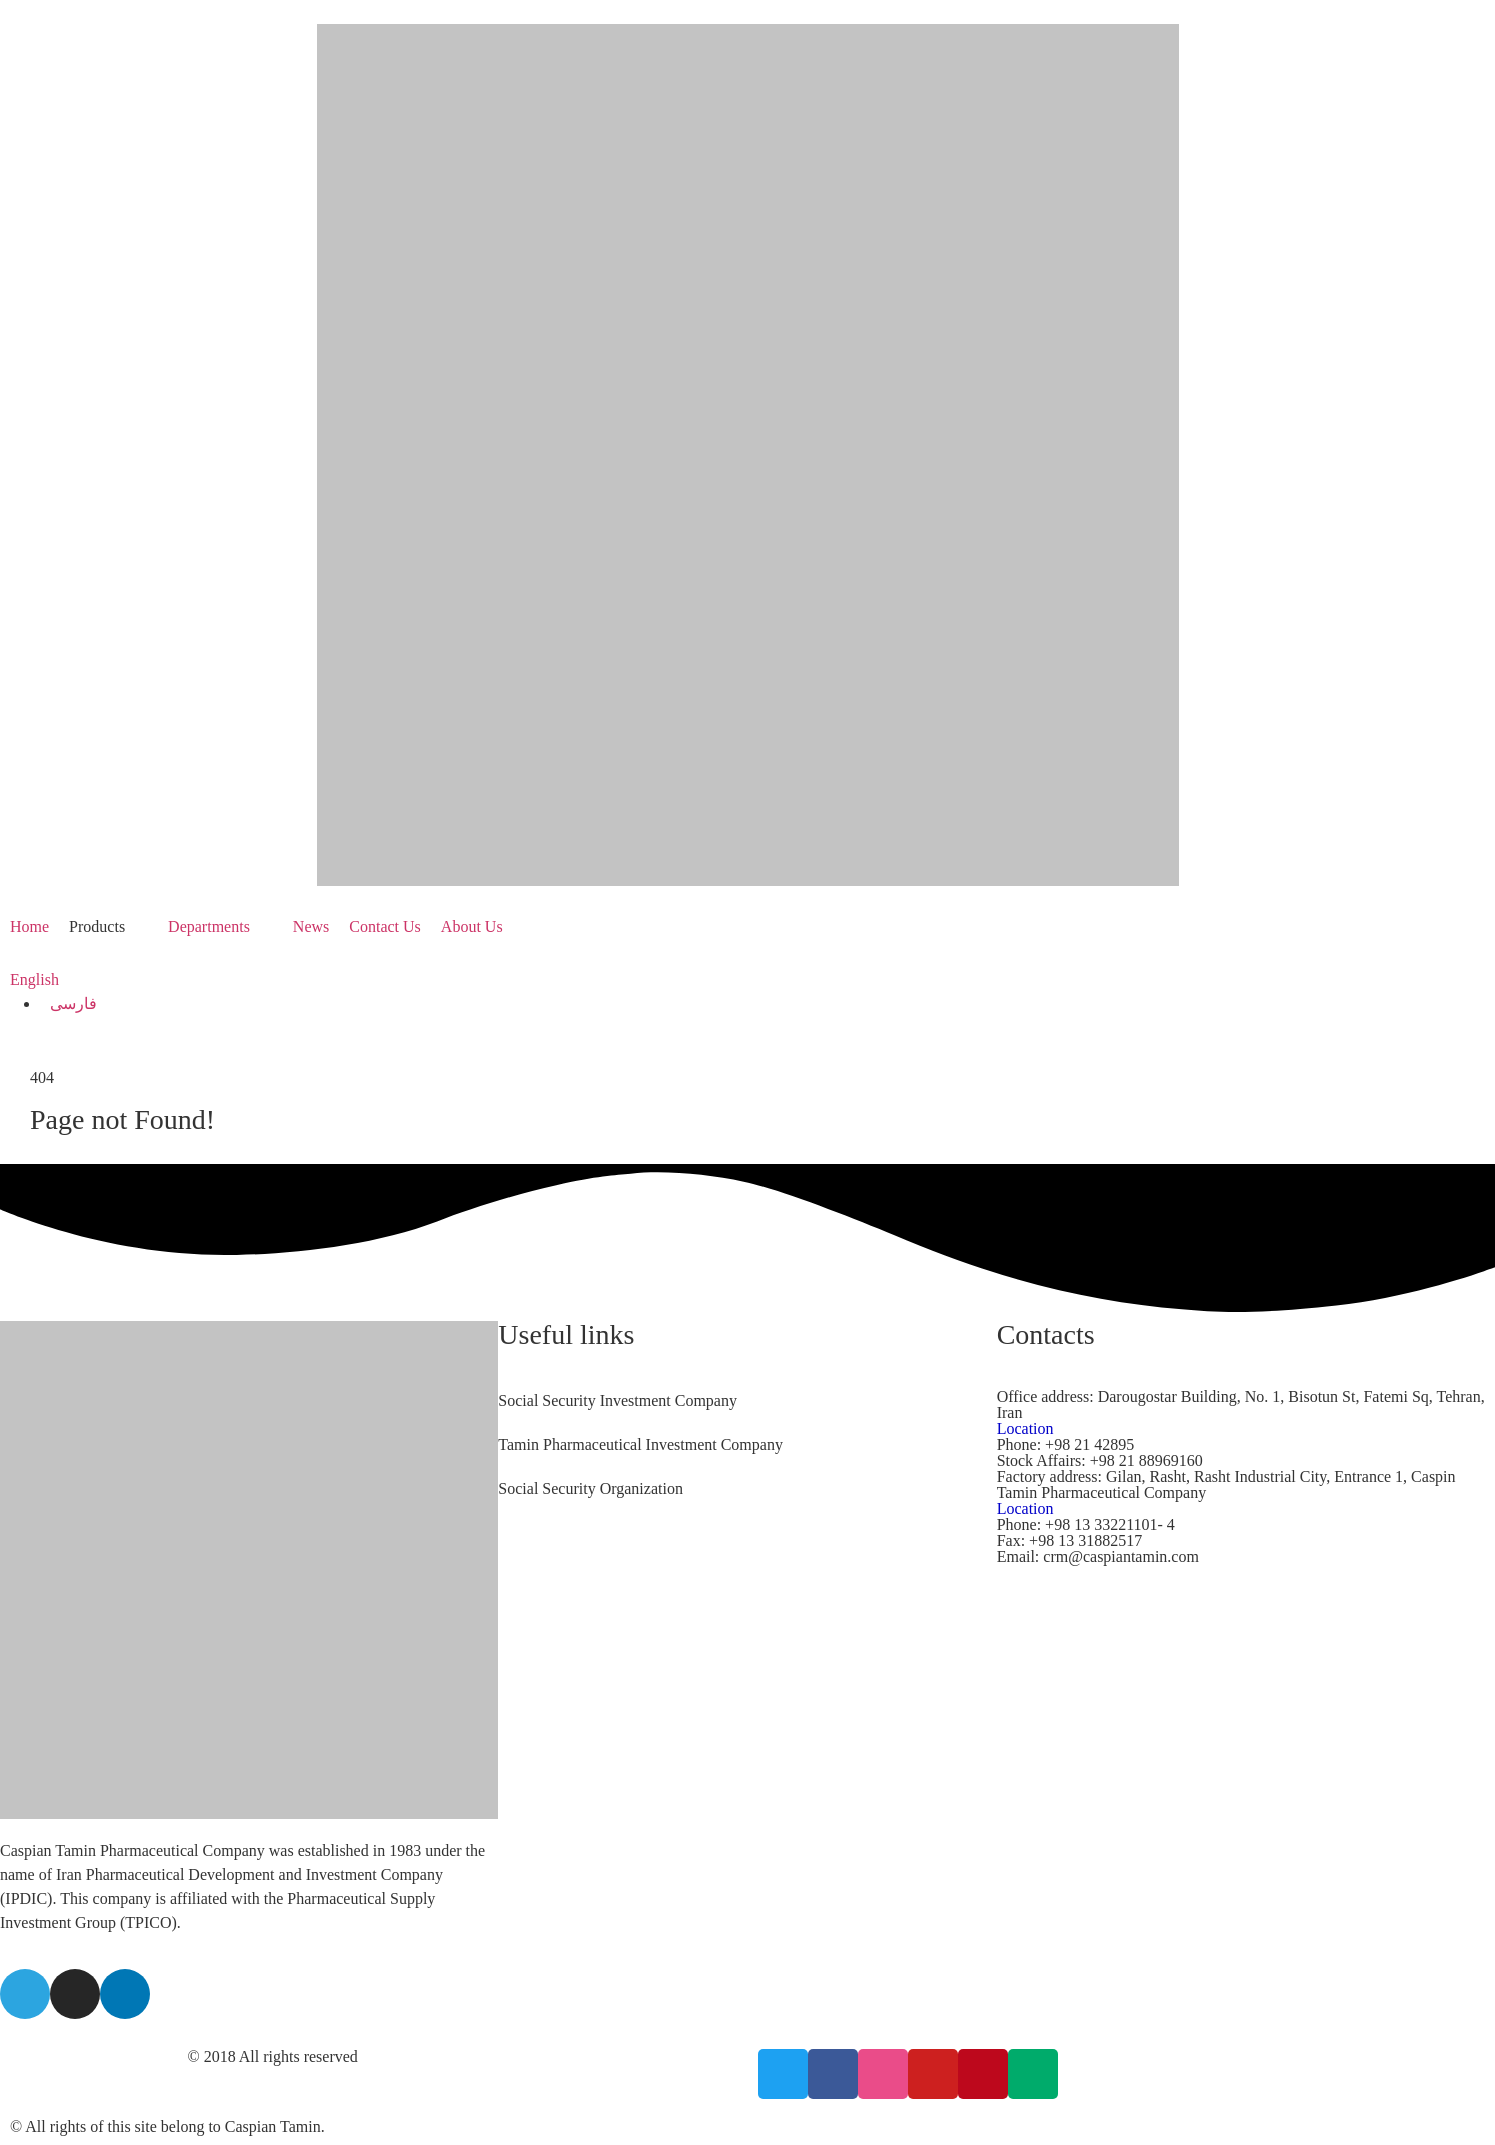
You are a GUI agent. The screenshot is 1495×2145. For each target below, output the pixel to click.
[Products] (108, 927)
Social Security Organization (590, 1488)
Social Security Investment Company (617, 1400)
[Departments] (220, 927)
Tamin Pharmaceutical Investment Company (640, 1444)
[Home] (29, 927)
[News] (311, 927)
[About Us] (483, 927)
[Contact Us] (385, 927)
